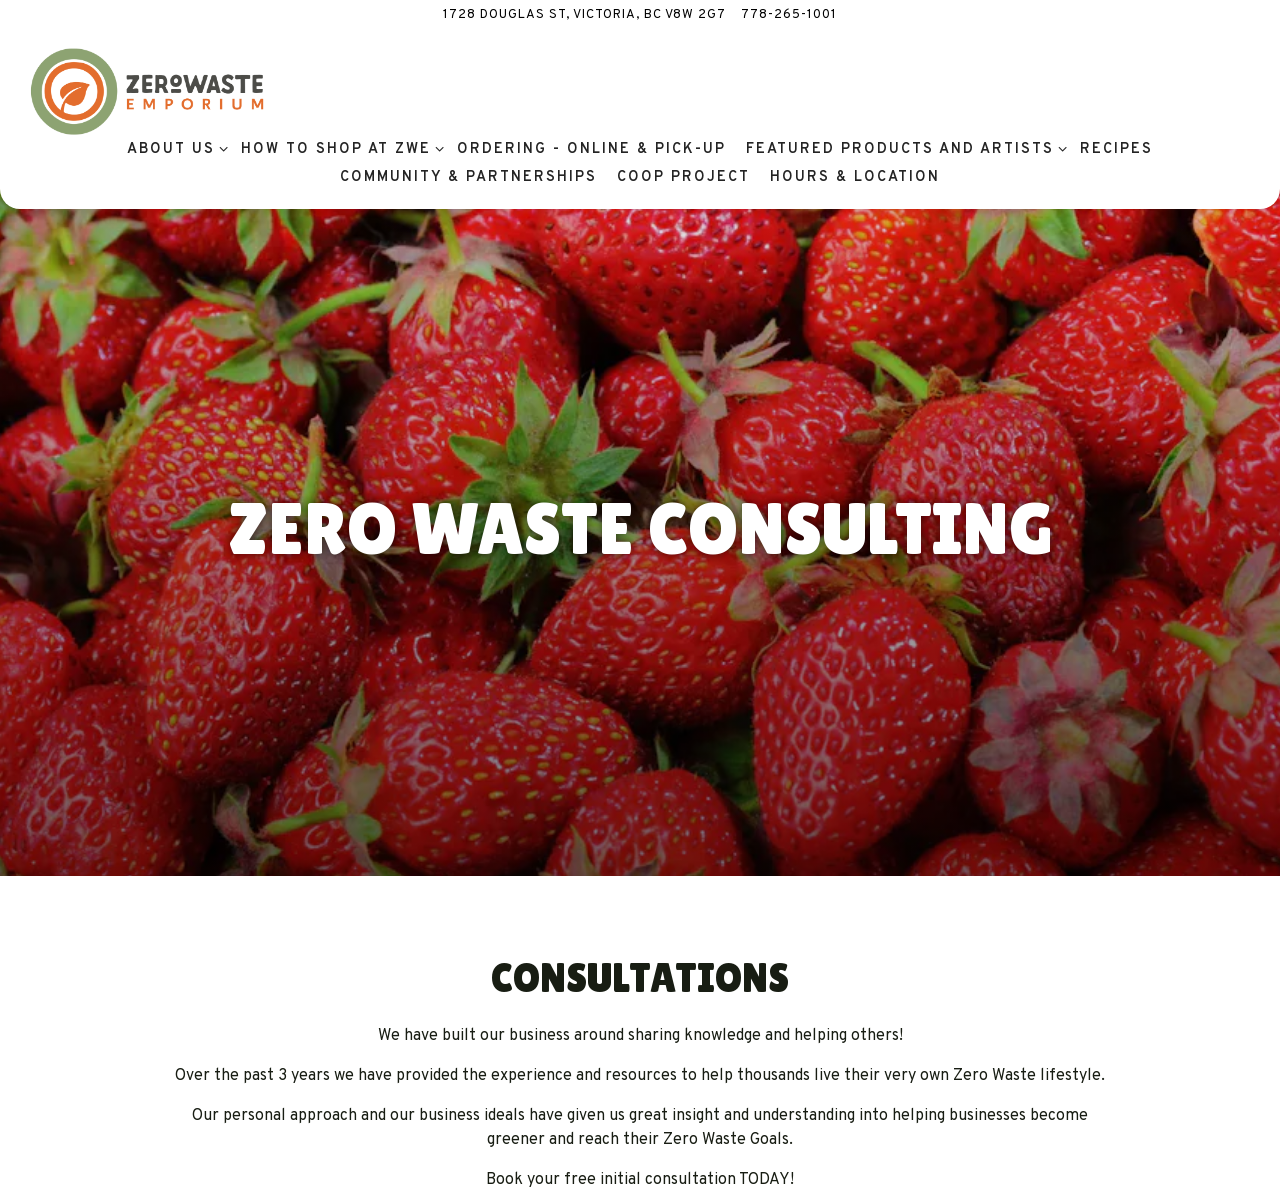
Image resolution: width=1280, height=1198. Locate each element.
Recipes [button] (1116, 149)
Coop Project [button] (683, 177)
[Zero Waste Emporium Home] (147, 91)
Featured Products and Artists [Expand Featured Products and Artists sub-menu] (903, 148)
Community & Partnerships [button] (468, 177)
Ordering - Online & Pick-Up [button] (591, 149)
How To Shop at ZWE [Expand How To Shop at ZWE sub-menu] (339, 148)
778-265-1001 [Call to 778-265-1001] (789, 15)
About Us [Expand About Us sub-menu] (174, 148)
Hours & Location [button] (855, 177)
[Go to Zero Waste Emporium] (584, 15)
